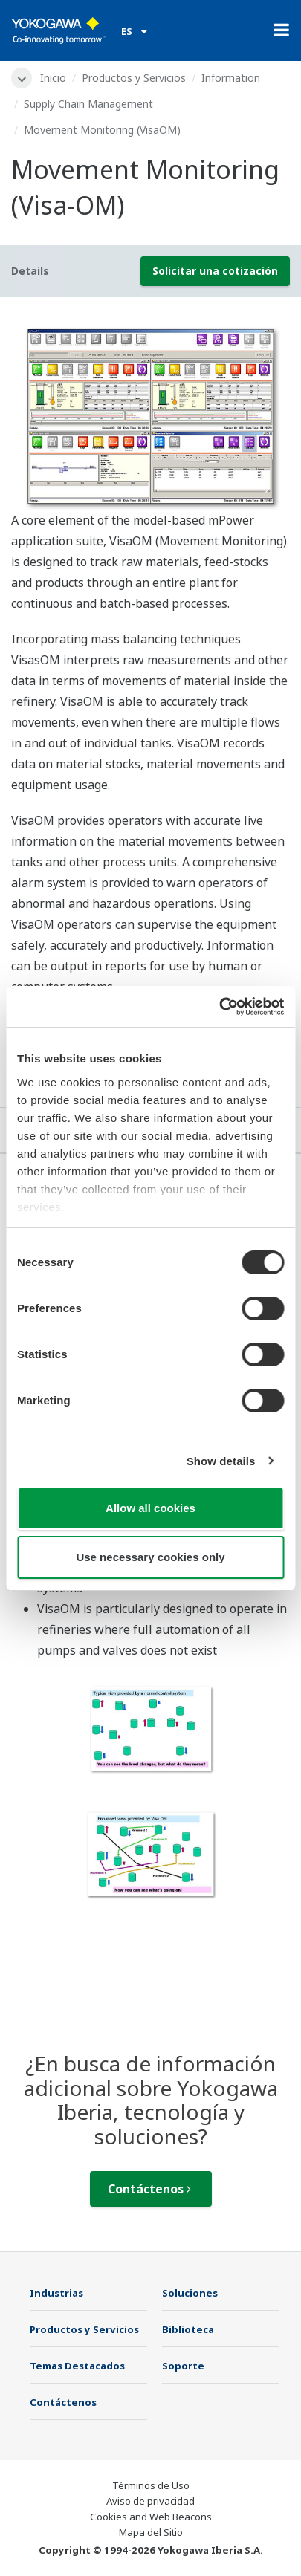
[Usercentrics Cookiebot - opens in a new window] (219, 1006)
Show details (221, 1461)
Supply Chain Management (88, 104)
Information (230, 78)
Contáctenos (149, 2189)
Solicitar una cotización (215, 271)
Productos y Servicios (134, 78)
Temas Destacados (77, 2365)
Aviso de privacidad (150, 2501)
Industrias (56, 2293)
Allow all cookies (150, 1508)
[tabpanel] (150, 414)
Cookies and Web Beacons (151, 2516)
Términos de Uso (151, 2485)
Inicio (53, 78)
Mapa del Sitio (151, 2532)
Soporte (183, 2365)
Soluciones (190, 2293)
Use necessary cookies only (150, 1557)
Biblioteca (188, 2329)
